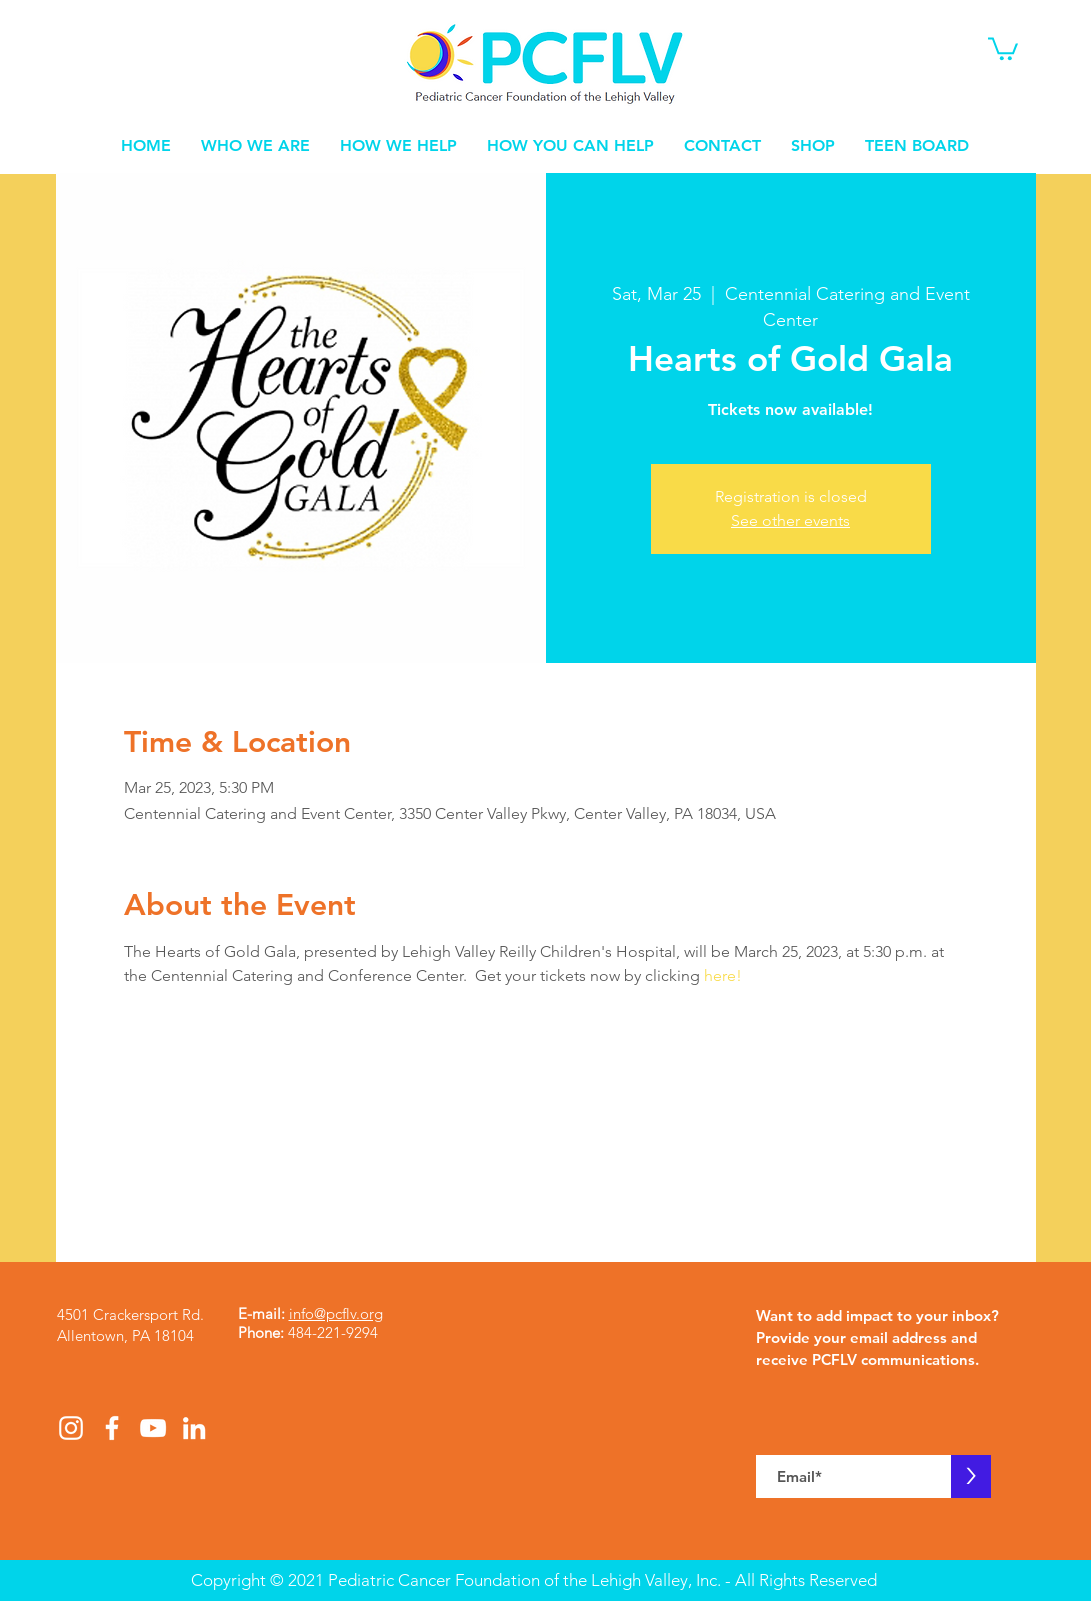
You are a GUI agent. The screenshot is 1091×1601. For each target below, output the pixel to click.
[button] (1003, 47)
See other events (790, 520)
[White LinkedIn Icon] (194, 1428)
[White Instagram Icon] (71, 1428)
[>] (971, 1476)
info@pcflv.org (336, 1313)
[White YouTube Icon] (153, 1428)
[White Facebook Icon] (112, 1428)
